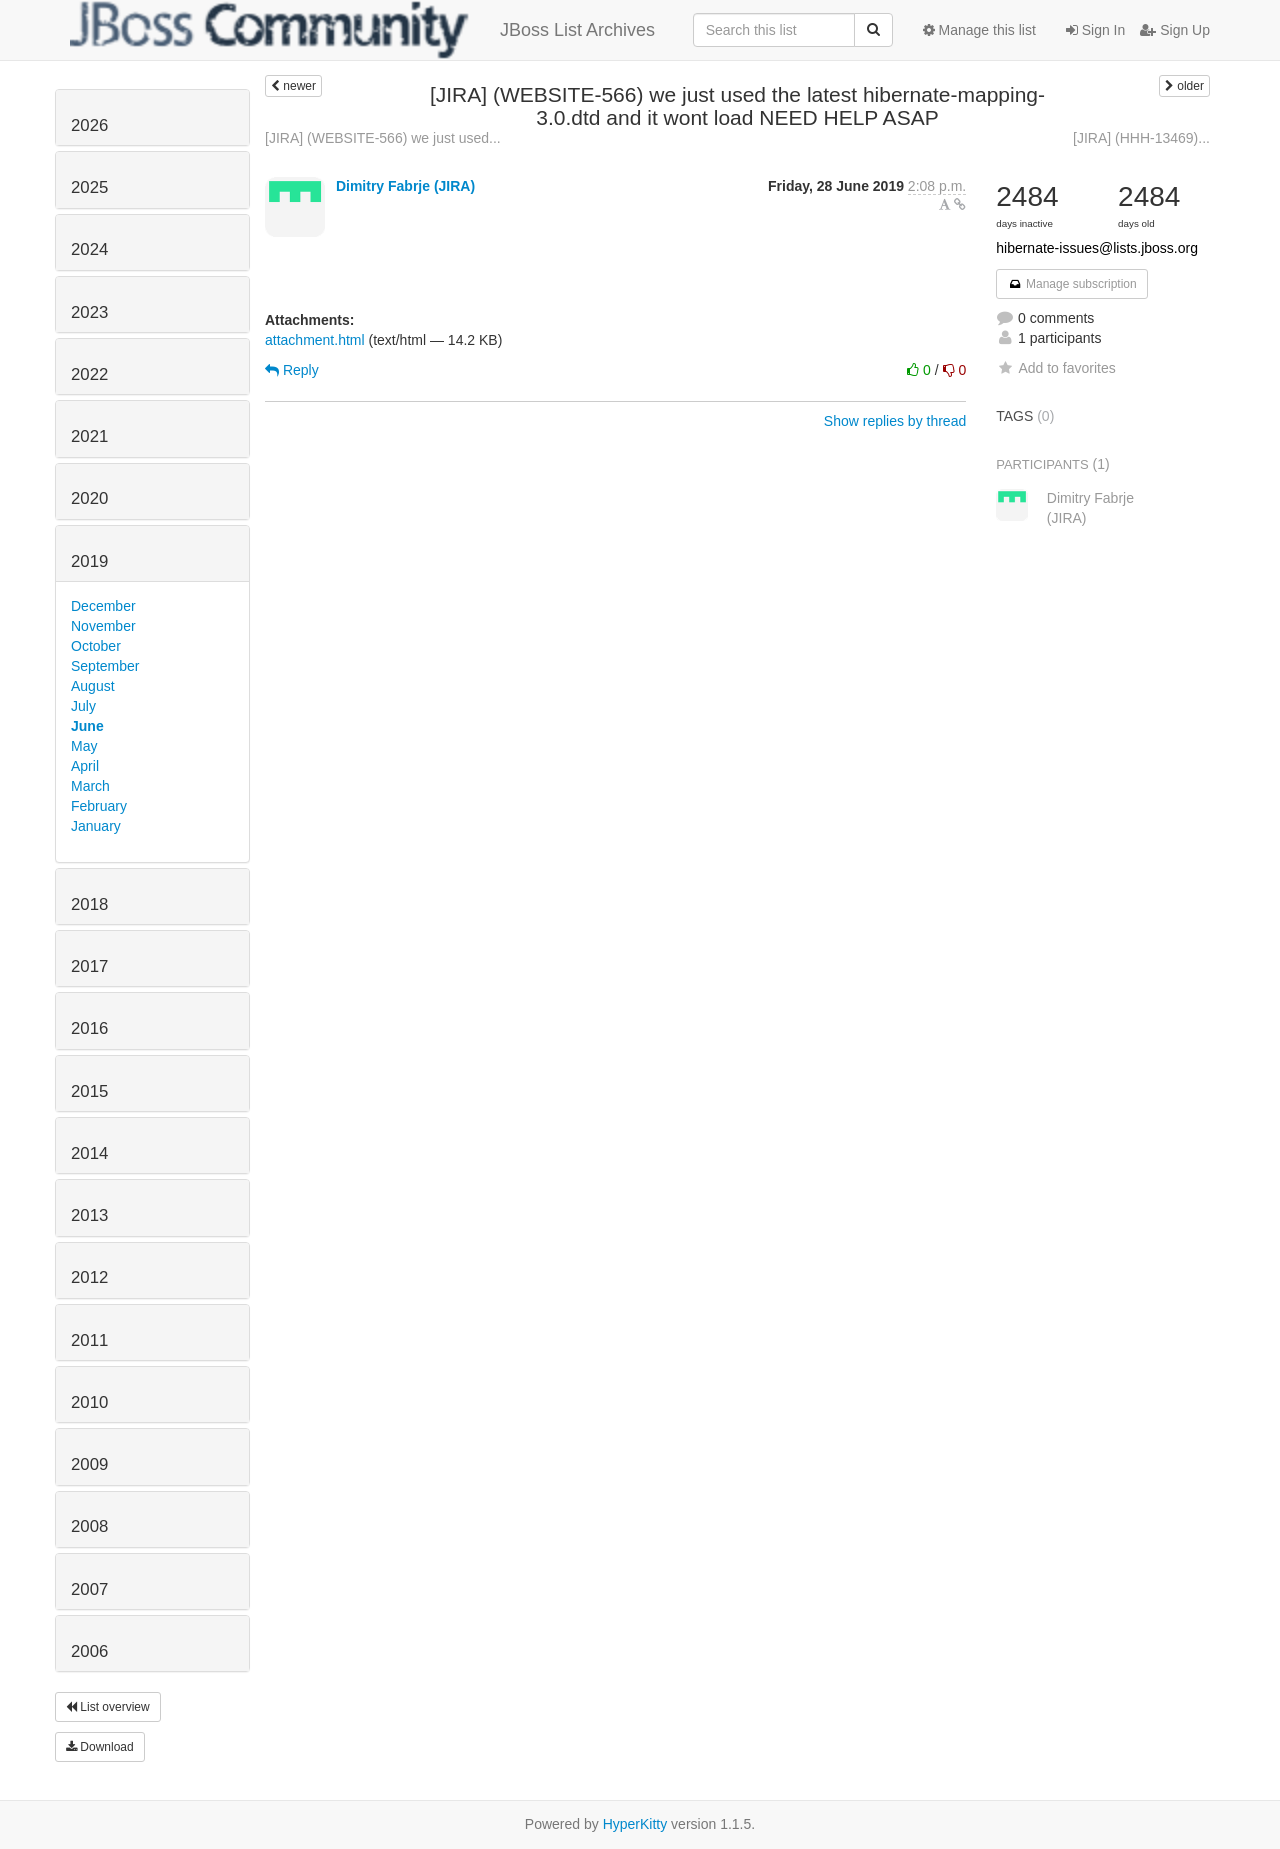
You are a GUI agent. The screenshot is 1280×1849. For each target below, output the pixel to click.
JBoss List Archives (362, 30)
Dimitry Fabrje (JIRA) (405, 186)
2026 (89, 125)
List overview (108, 1707)
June (87, 726)
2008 (89, 1526)
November (103, 626)
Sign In (1095, 30)
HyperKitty (635, 1824)
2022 (89, 374)
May (84, 746)
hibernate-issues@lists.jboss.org (1097, 248)
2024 (89, 249)
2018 (89, 904)
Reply (292, 370)
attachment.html (315, 340)
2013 (89, 1215)
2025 (89, 187)
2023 (89, 312)
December (103, 606)
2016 (89, 1028)
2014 (89, 1153)
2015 (89, 1091)
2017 (89, 966)
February (99, 806)
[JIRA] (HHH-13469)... (1141, 138)
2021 (89, 436)
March (90, 786)
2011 (89, 1340)
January (96, 826)
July (83, 706)
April (85, 766)
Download (100, 1747)
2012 (89, 1277)
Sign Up (1175, 30)
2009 (89, 1464)
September (105, 666)
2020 (89, 498)
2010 (89, 1402)
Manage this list (979, 30)
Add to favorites (1055, 368)
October (96, 646)
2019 (89, 561)
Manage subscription (1072, 284)
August (93, 686)
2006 (89, 1651)
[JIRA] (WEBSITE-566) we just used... (383, 138)
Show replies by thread (895, 421)
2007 (89, 1589)
